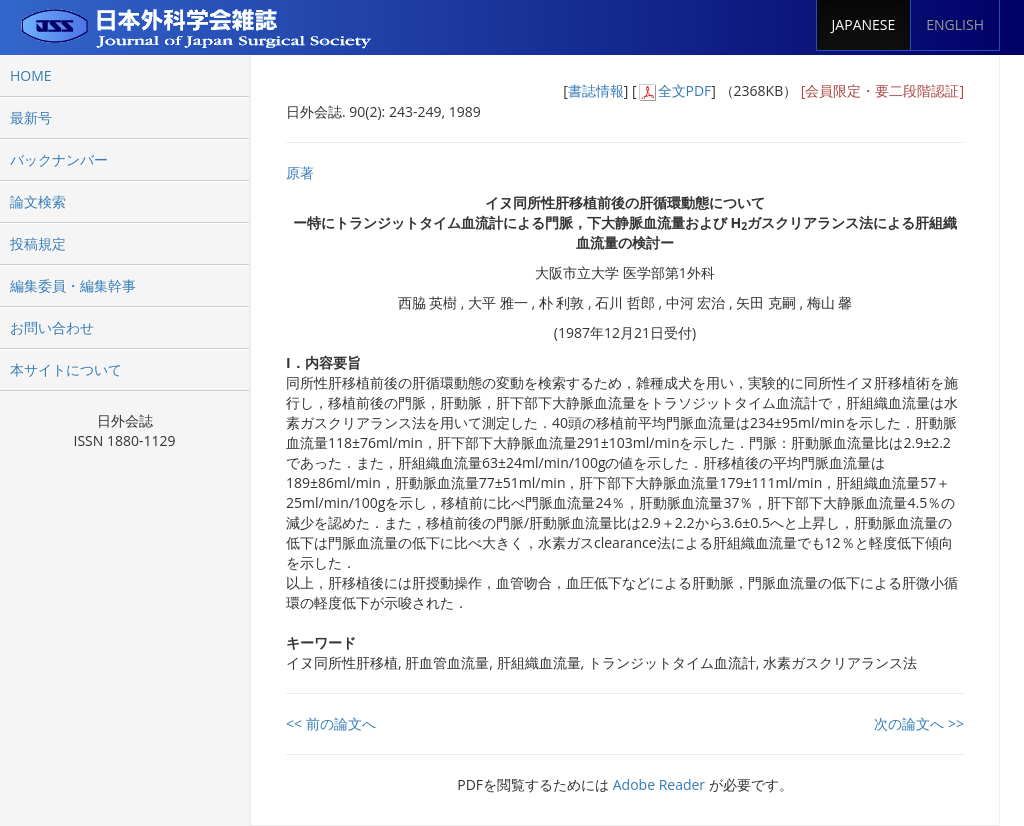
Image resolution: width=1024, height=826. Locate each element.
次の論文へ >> (919, 723)
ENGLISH (955, 24)
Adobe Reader (659, 784)
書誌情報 (596, 90)
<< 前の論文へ (331, 723)
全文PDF (685, 90)
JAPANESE (864, 24)
